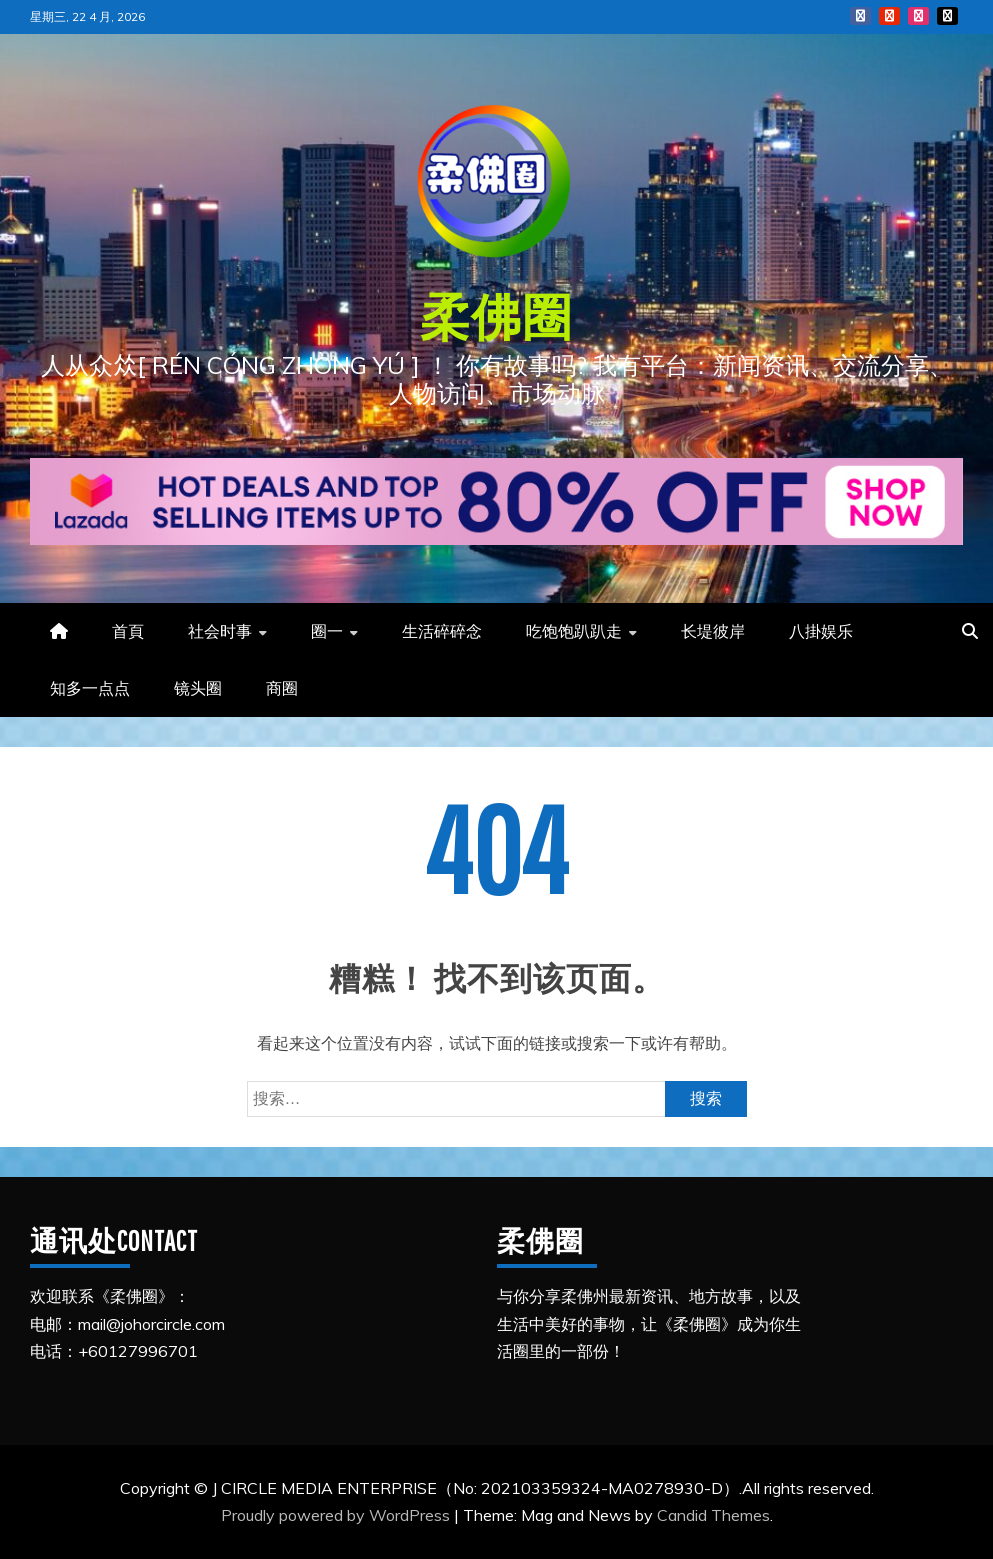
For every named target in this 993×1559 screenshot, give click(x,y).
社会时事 (220, 631)
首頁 (128, 631)
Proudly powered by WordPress (337, 1515)
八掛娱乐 (821, 631)
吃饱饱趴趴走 (574, 631)
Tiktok (947, 16)
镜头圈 (198, 688)
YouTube (889, 16)
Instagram (918, 16)
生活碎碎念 (442, 631)
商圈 (282, 688)
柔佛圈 (496, 316)
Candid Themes (713, 1515)
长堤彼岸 (713, 631)
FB (860, 16)
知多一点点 (90, 688)
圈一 (327, 631)
